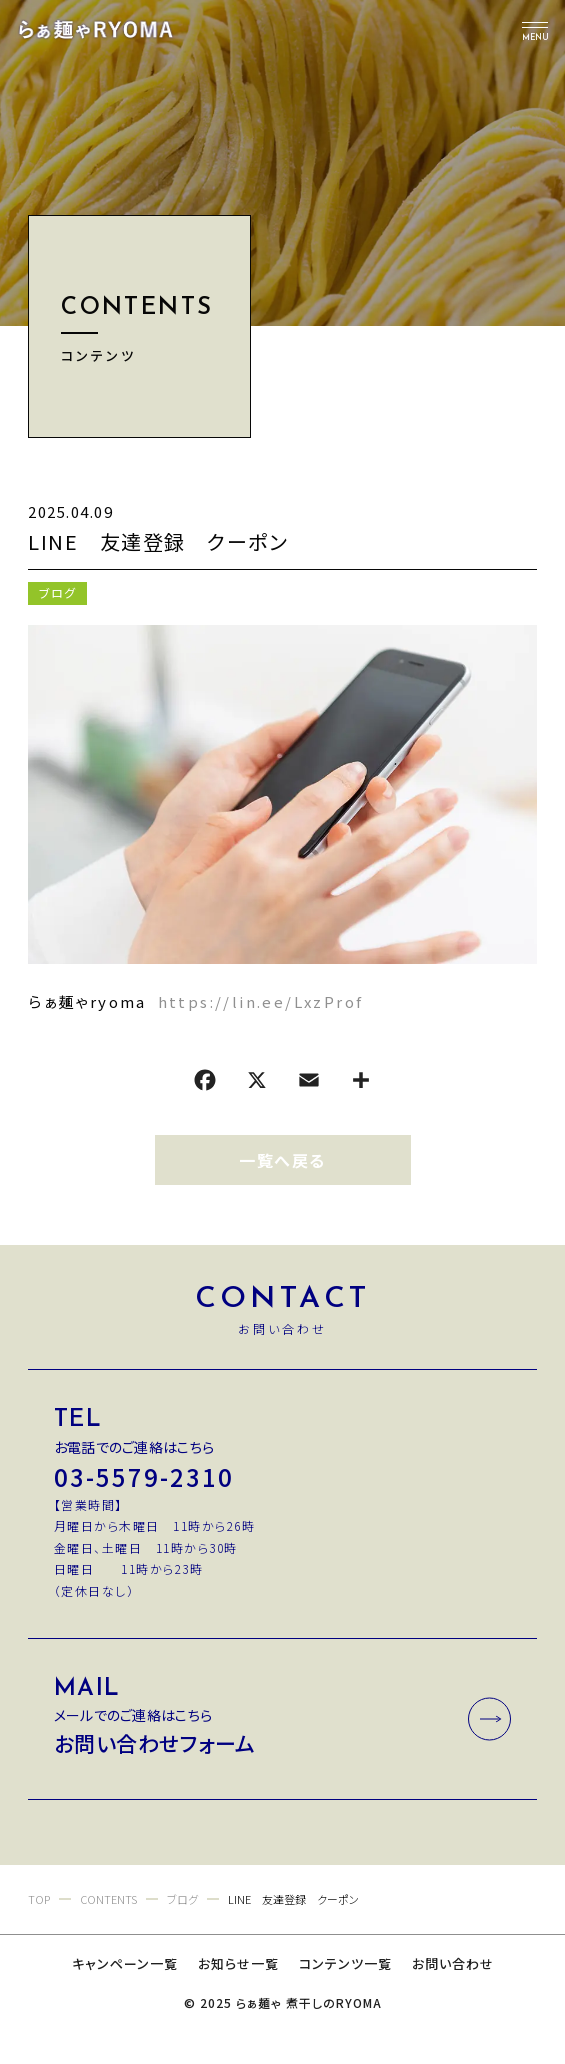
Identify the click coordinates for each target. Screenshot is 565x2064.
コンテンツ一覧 (345, 1963)
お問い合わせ (453, 1963)
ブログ (57, 592)
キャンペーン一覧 (125, 1963)
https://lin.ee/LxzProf (261, 1001)
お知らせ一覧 (238, 1963)
